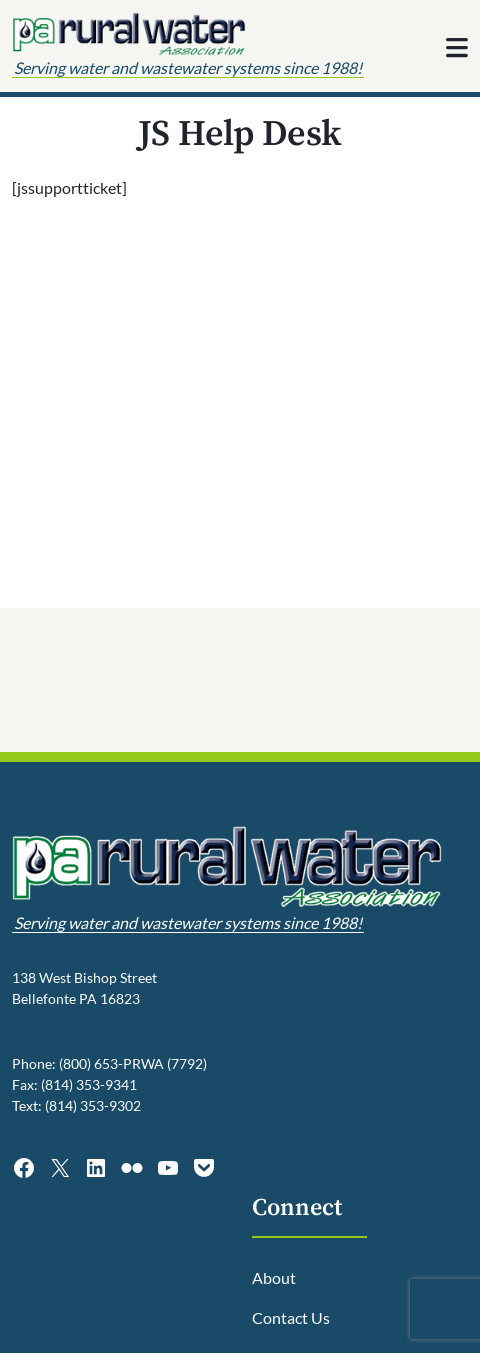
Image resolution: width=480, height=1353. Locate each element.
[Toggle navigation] (457, 48)
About (274, 1277)
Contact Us (291, 1317)
